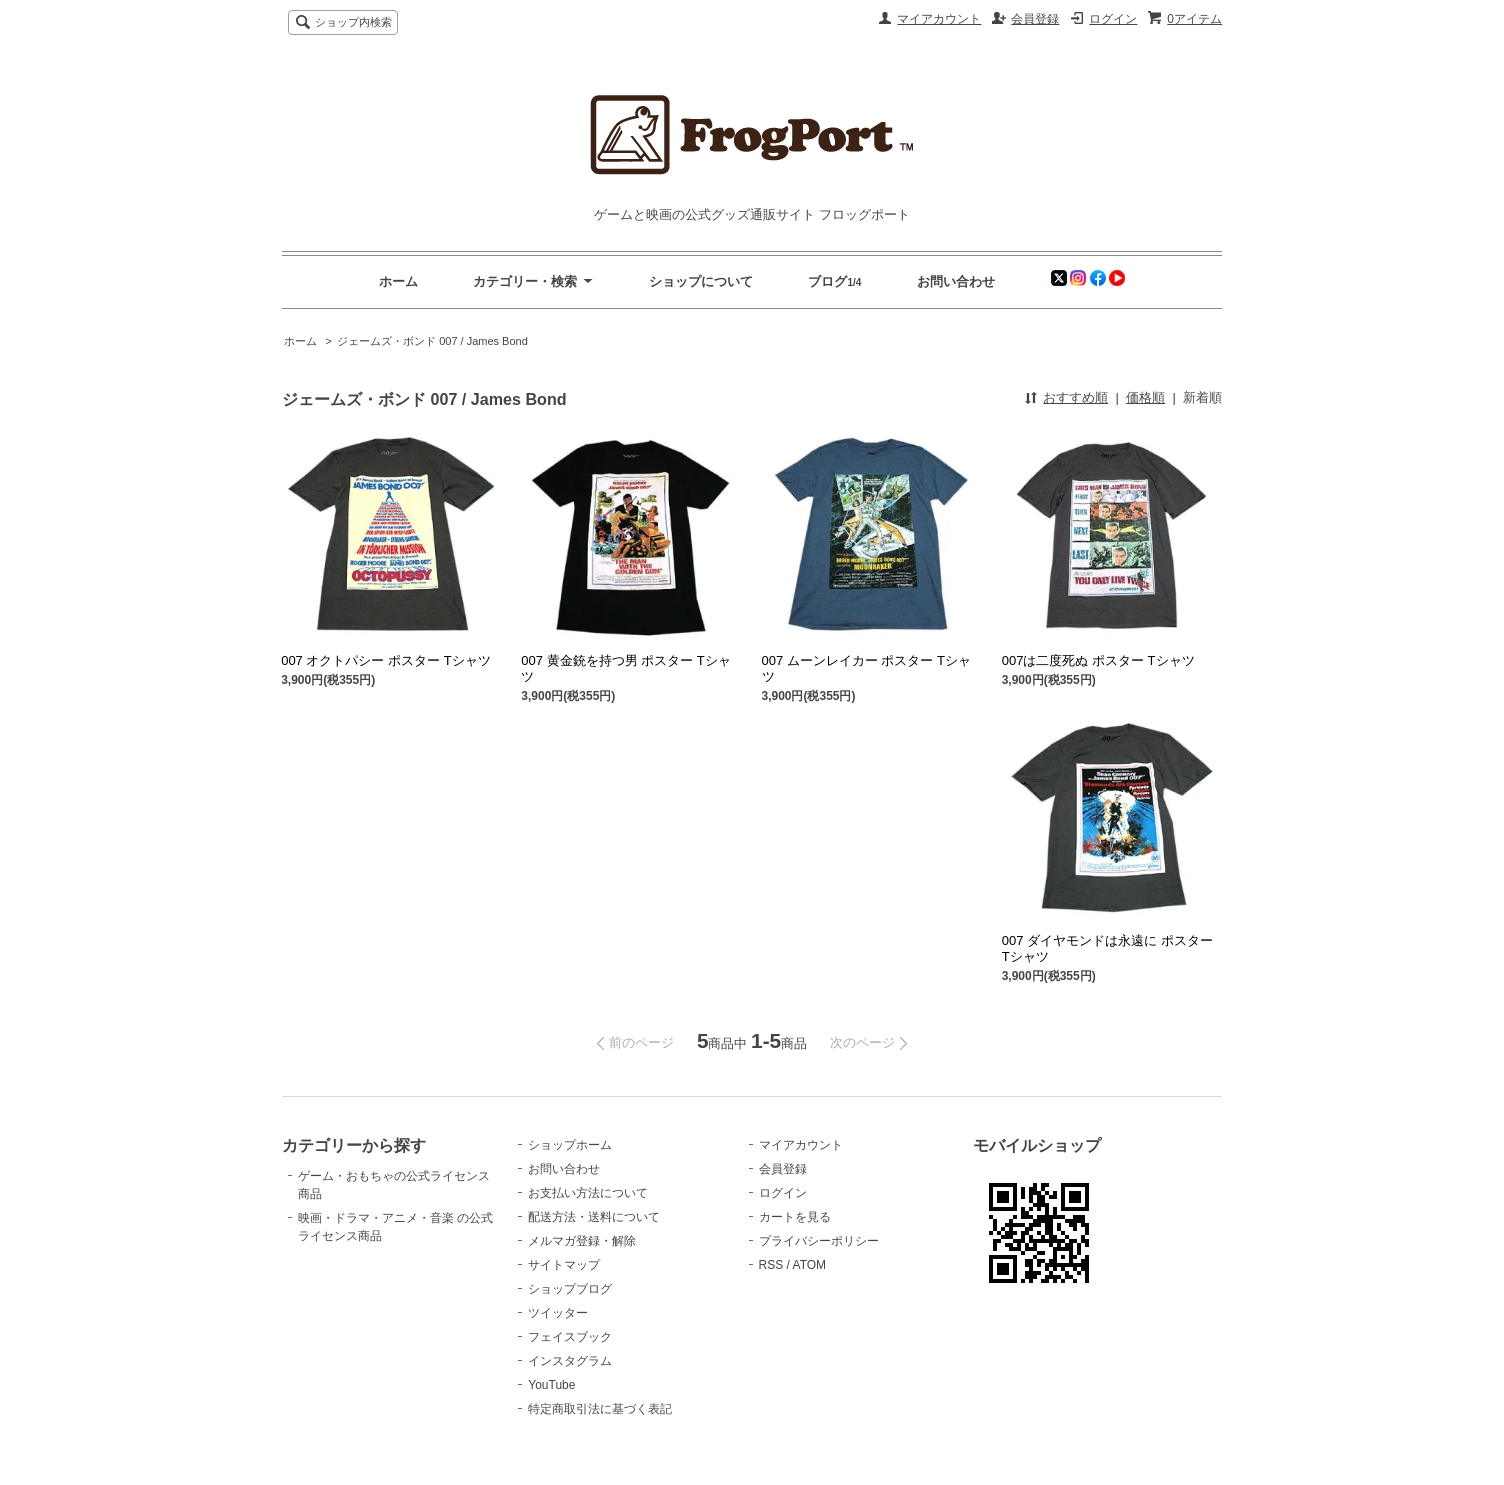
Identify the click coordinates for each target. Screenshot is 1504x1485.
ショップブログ (570, 1289)
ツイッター (558, 1313)
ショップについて (701, 281)
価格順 (1145, 397)
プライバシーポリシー (819, 1241)
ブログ (827, 281)
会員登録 (1035, 19)
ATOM (810, 1265)
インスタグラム (570, 1361)
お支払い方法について (588, 1193)
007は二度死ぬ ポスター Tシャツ (1098, 660)
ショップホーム (570, 1145)
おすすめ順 (1075, 397)
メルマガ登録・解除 (582, 1241)
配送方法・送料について (594, 1217)
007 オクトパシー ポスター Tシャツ (385, 660)
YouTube (551, 1385)
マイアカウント (939, 19)
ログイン (1113, 19)
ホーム (398, 281)
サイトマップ (564, 1265)
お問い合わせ (956, 281)
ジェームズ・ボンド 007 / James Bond (432, 341)
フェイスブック (570, 1337)
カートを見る (795, 1217)
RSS (771, 1265)
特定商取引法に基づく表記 (600, 1409)
